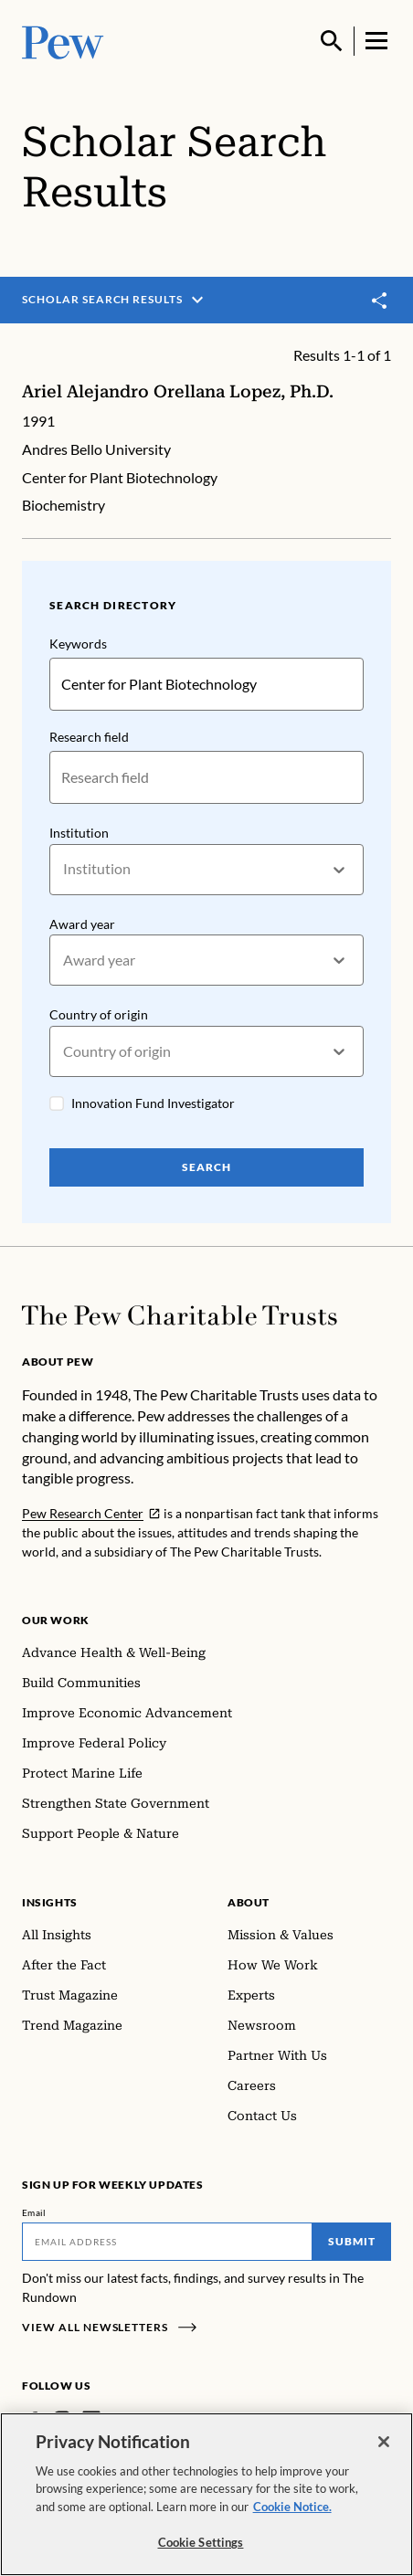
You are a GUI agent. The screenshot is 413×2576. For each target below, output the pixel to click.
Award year (82, 924)
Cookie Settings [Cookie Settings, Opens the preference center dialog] (201, 2542)
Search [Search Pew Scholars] (206, 1168)
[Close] (384, 2442)
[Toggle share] (380, 301)
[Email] (167, 2241)
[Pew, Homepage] (63, 40)
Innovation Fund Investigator (153, 1104)
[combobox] (64, 870)
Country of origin (98, 1015)
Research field (89, 736)
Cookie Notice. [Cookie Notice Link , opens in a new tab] (292, 2506)
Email (34, 2212)
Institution (79, 832)
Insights (50, 1902)
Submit (352, 2241)
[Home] (179, 1315)
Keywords (78, 643)
